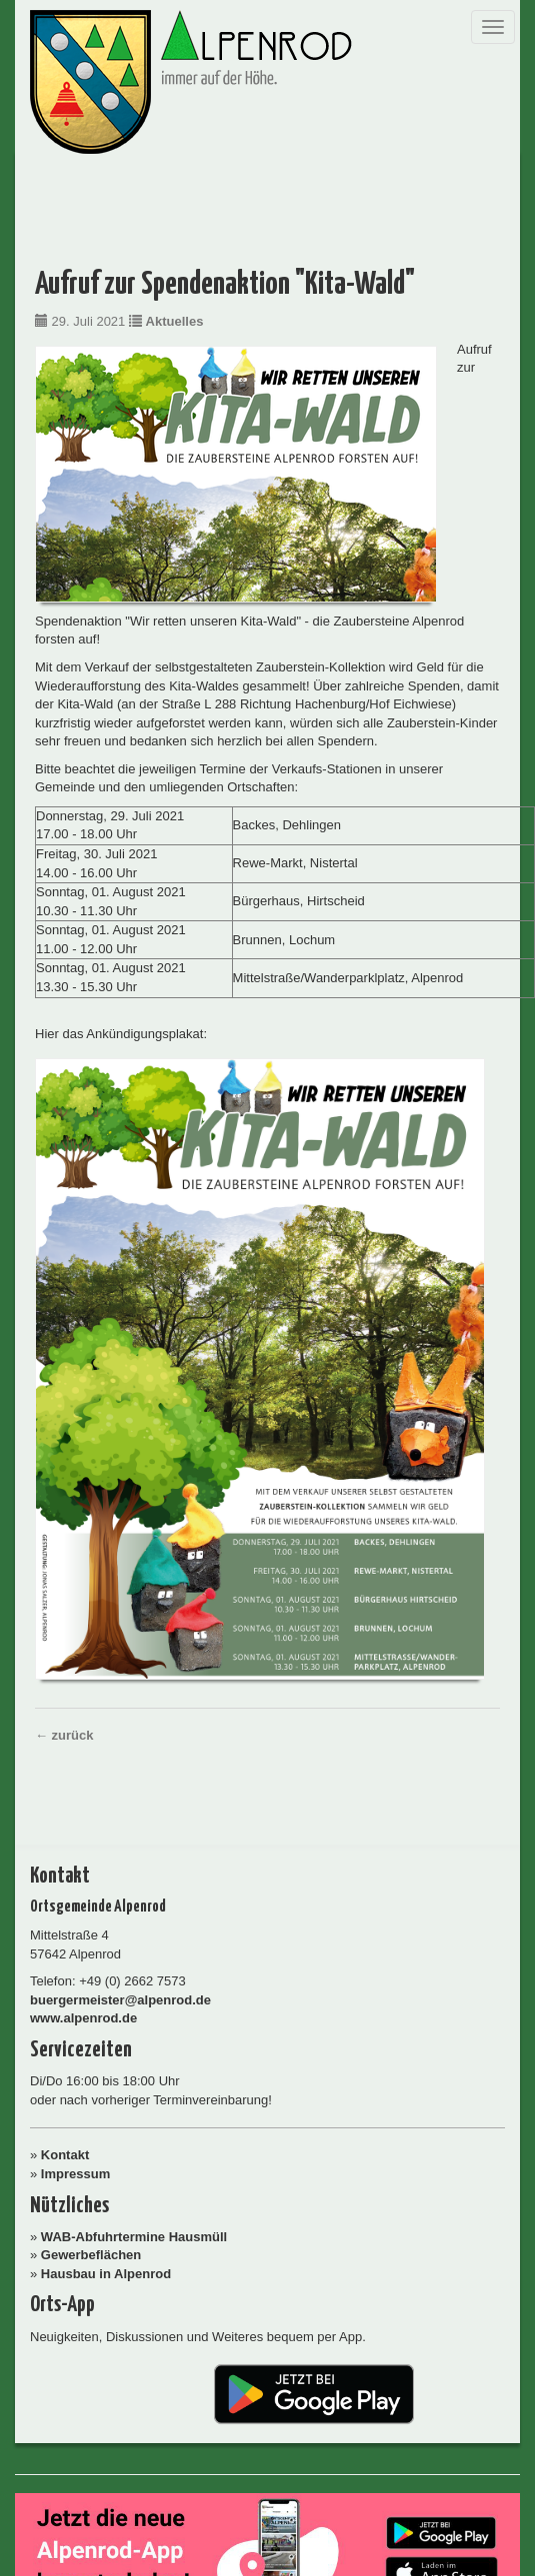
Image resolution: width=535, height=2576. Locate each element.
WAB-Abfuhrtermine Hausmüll (134, 2236)
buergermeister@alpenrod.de (120, 1999)
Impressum (75, 2173)
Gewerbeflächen (91, 2254)
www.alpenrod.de (83, 2017)
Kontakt (65, 2154)
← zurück (64, 1735)
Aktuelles (175, 321)
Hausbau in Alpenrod (106, 2273)
